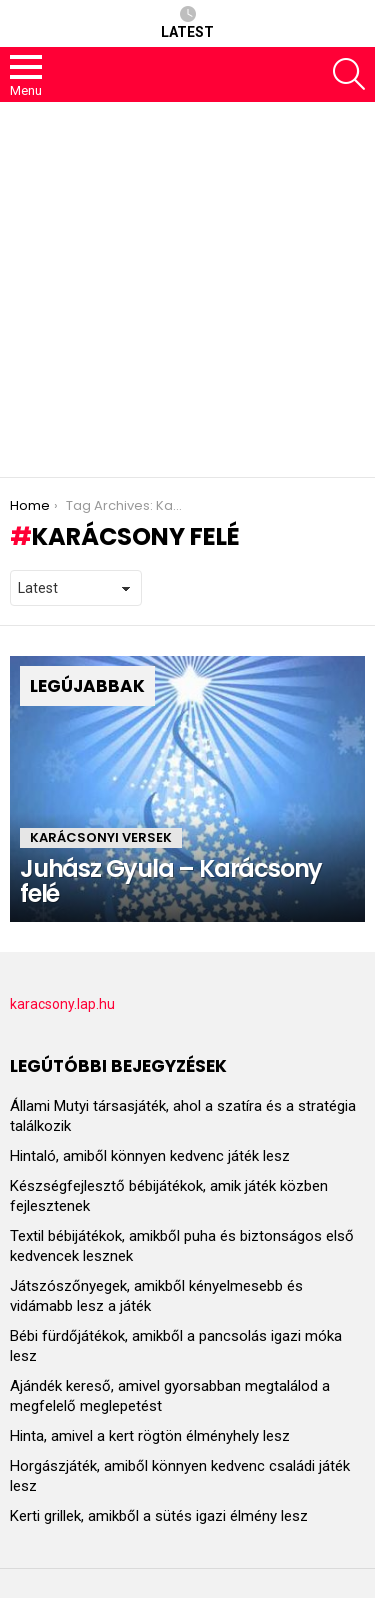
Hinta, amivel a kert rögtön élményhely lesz (150, 1436)
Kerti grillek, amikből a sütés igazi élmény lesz (159, 1516)
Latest (187, 23)
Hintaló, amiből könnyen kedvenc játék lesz (150, 1156)
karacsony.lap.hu (62, 1004)
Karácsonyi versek (101, 837)
